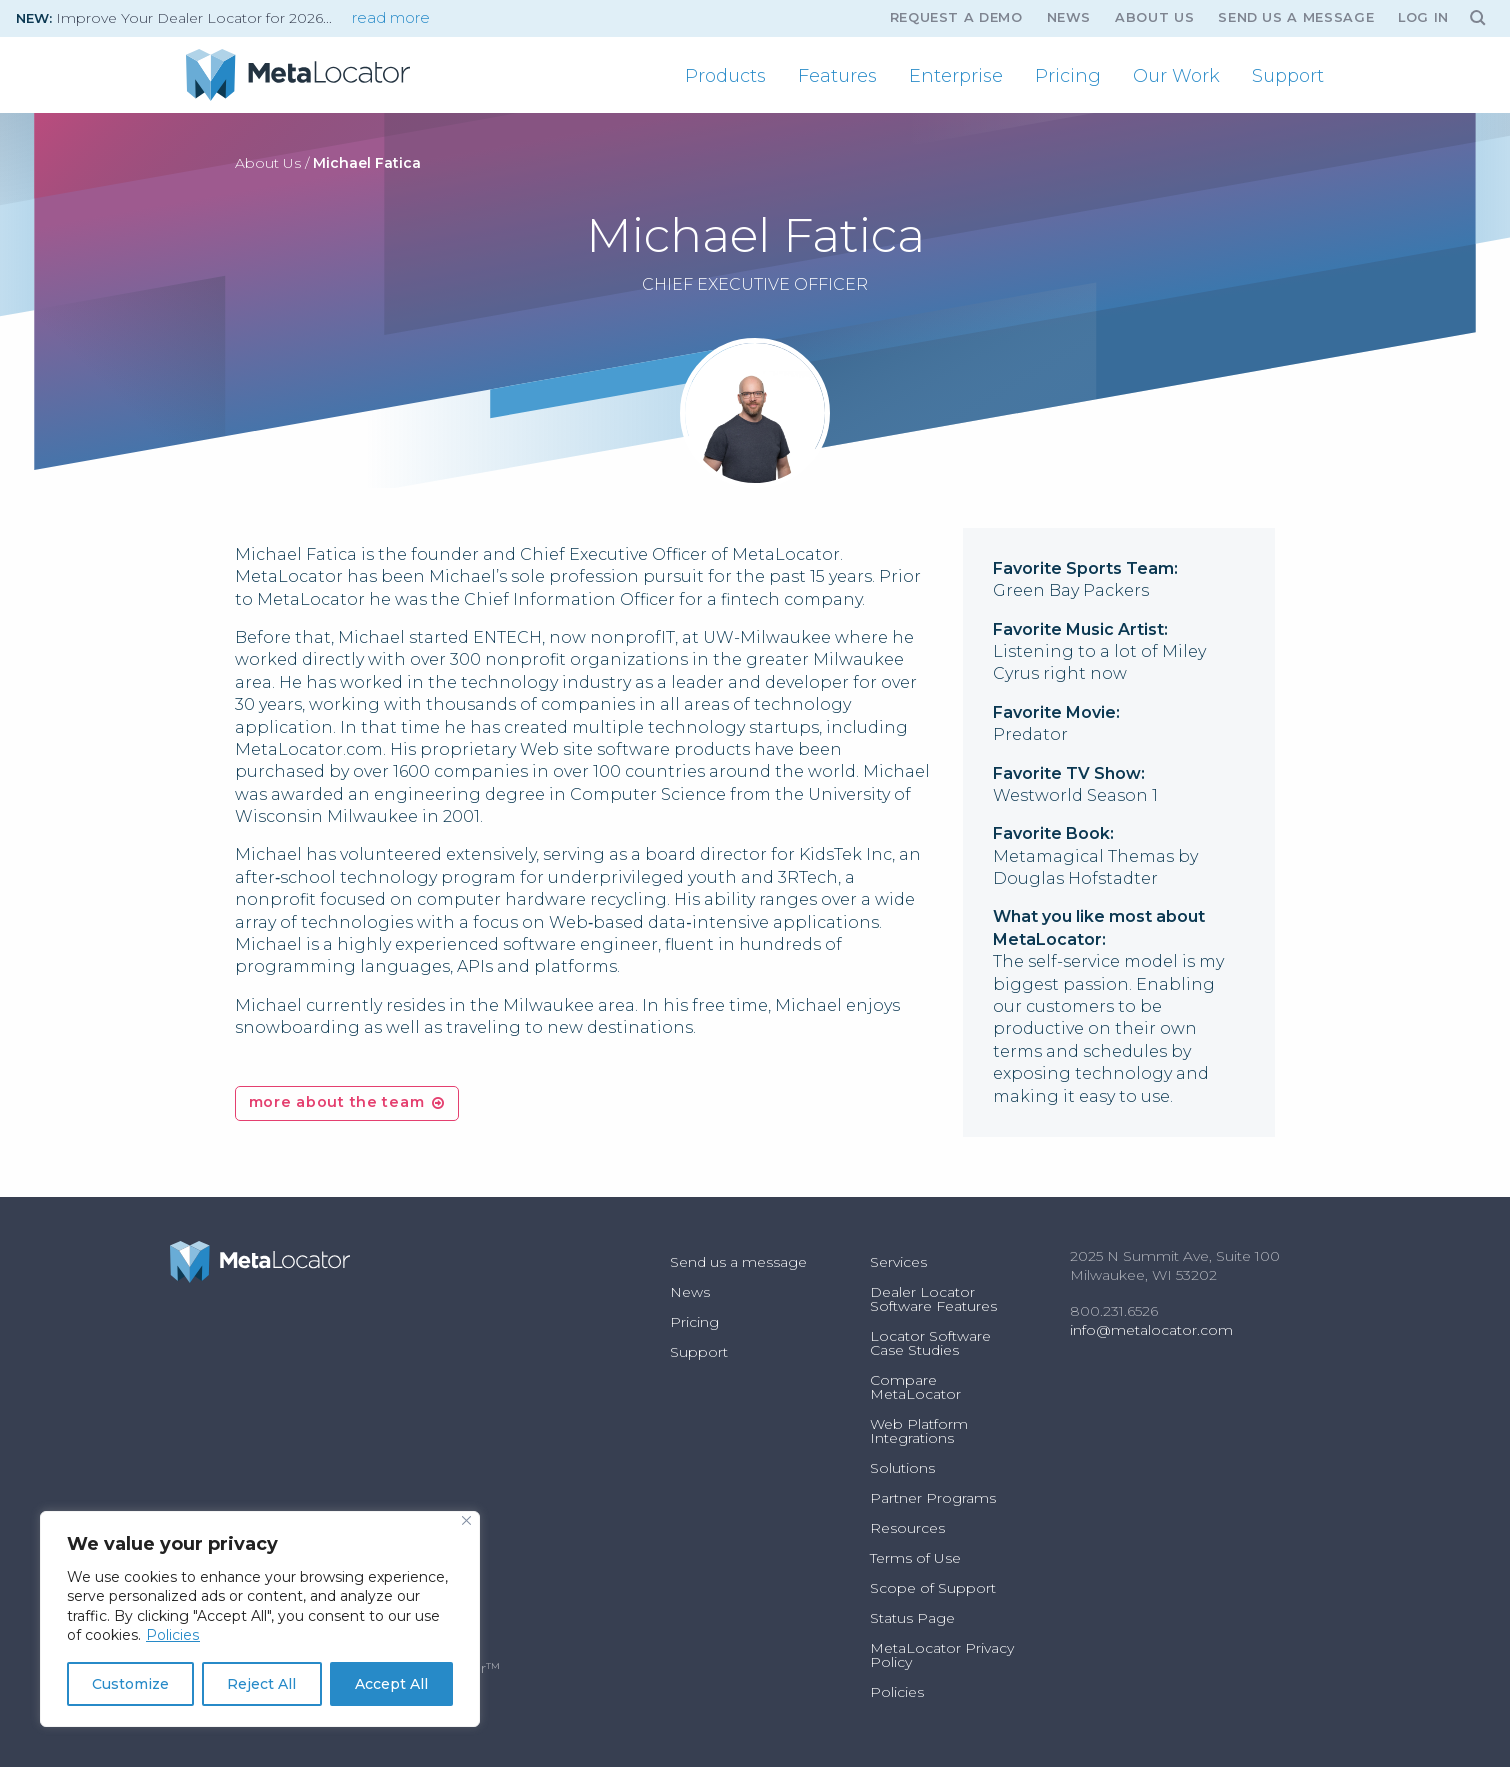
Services (898, 1262)
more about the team (337, 1102)
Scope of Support (933, 1588)
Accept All (391, 1684)
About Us (1154, 17)
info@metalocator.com (1151, 1330)
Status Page (912, 1618)
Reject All (261, 1684)
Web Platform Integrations (919, 1431)
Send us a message (1296, 17)
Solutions (902, 1468)
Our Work (1176, 76)
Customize (130, 1684)
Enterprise (956, 76)
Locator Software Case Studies (930, 1343)
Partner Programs (933, 1498)
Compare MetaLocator (915, 1387)
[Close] (466, 1520)
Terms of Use (915, 1558)
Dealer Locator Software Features (933, 1299)
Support (1288, 76)
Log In (1423, 17)
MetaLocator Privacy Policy (942, 1655)
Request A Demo (956, 17)
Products (725, 76)
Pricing (1068, 76)
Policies (172, 1635)
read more (391, 18)
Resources (907, 1528)
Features (837, 76)
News (1069, 17)
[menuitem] (725, 76)
